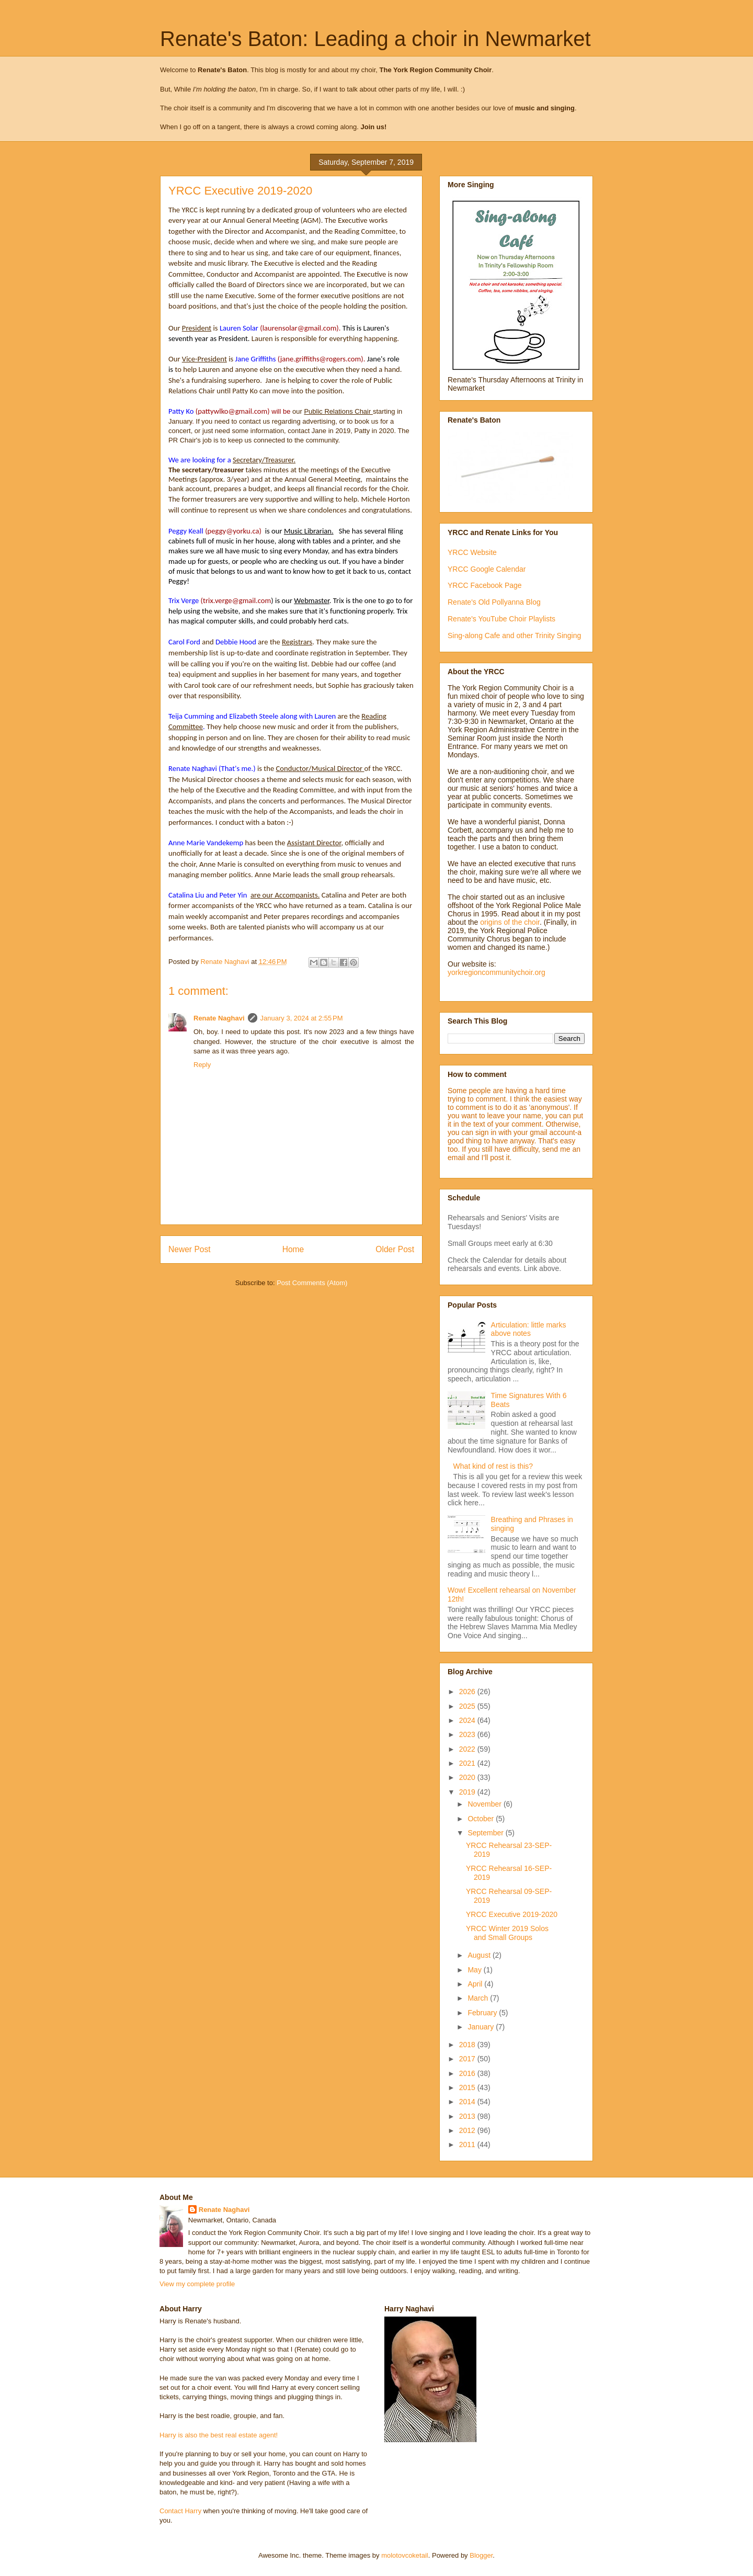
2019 (468, 1792)
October (481, 1818)
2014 (468, 2101)
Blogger (481, 2555)
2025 (468, 1706)
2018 (468, 2044)
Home (293, 1249)
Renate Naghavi (219, 1018)
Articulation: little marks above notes (528, 1329)
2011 (468, 2144)
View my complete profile (197, 2284)
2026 (468, 1691)
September (486, 1833)
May (475, 1970)
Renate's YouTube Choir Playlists (501, 619)
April (475, 1984)
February (483, 2012)
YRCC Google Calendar (487, 569)
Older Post (394, 1249)
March (478, 1998)
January (481, 2027)
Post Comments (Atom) (312, 1283)
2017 (468, 2059)
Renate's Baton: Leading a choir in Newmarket (375, 38)
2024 (468, 1720)
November (485, 1804)
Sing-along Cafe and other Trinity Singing (514, 635)
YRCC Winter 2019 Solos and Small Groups (507, 1933)
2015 (468, 2087)
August (479, 1955)
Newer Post (189, 1249)
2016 (468, 2073)
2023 (468, 1734)
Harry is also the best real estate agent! (218, 2435)
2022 (468, 1749)
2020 (468, 1777)
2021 (468, 1763)
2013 (468, 2116)
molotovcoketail (404, 2555)
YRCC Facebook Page (485, 585)
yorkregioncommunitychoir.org (496, 972)
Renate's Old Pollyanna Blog (494, 602)
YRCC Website (472, 552)
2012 (468, 2130)
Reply (202, 1065)
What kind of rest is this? (493, 1466)
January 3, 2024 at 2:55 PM (301, 1018)
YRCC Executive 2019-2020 (511, 1914)
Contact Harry (180, 2511)
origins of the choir (510, 922)
